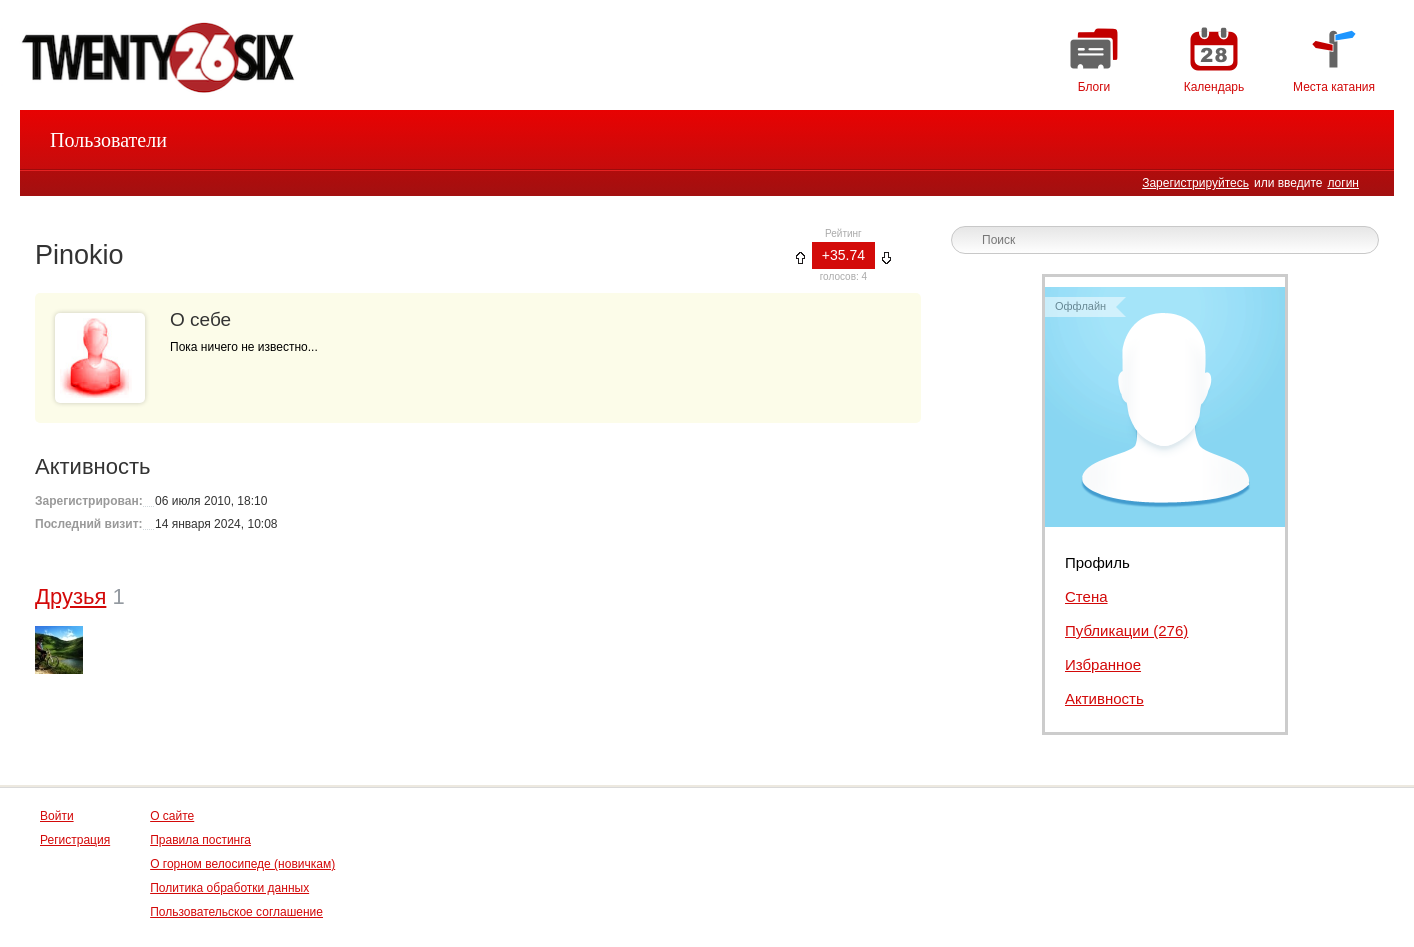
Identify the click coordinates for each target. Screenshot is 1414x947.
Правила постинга (200, 840)
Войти (57, 816)
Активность (1104, 698)
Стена (1086, 596)
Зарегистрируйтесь (1195, 183)
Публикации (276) (1126, 630)
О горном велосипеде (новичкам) (242, 864)
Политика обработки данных (229, 888)
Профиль (1097, 562)
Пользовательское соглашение (236, 912)
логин (1343, 183)
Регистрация (75, 840)
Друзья (70, 596)
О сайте (172, 816)
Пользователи (108, 140)
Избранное (1103, 664)
